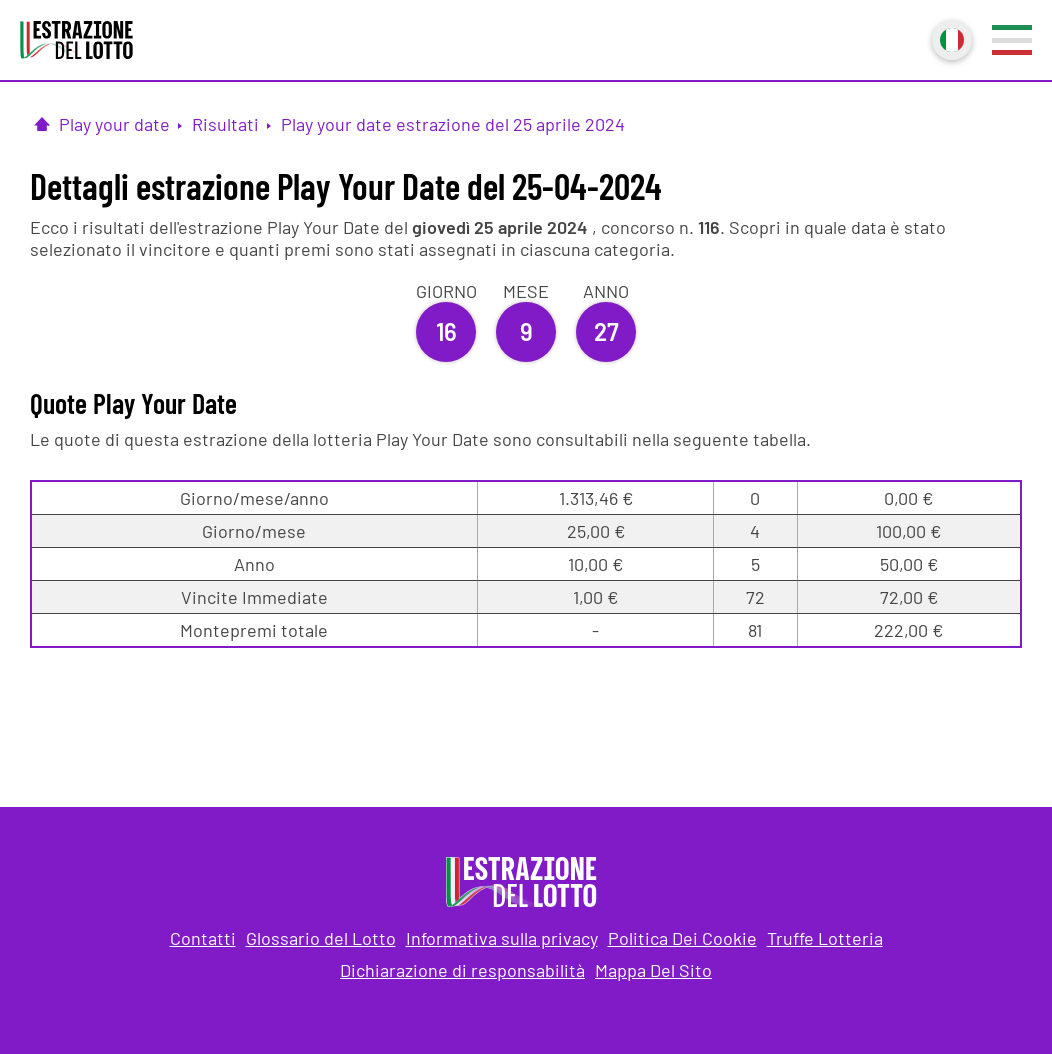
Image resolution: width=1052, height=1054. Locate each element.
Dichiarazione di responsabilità (462, 970)
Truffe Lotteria (825, 938)
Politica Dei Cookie (682, 938)
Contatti (203, 938)
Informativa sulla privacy (502, 938)
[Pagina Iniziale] (42, 124)
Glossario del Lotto (321, 938)
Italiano (950, 38)
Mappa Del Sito (653, 970)
